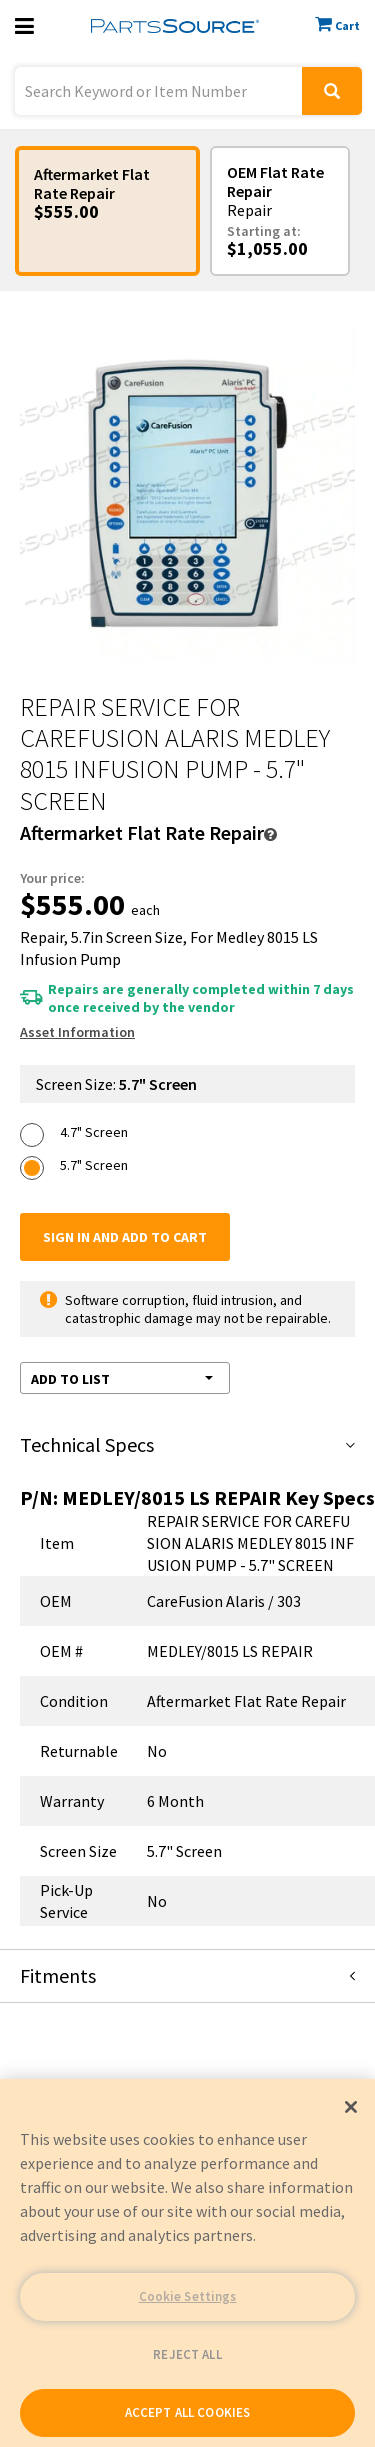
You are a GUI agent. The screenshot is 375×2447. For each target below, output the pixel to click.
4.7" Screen (94, 1132)
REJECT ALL (187, 2354)
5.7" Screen (94, 1165)
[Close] (351, 2107)
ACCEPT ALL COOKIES (187, 2412)
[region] (187, 2263)
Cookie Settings (188, 2296)
